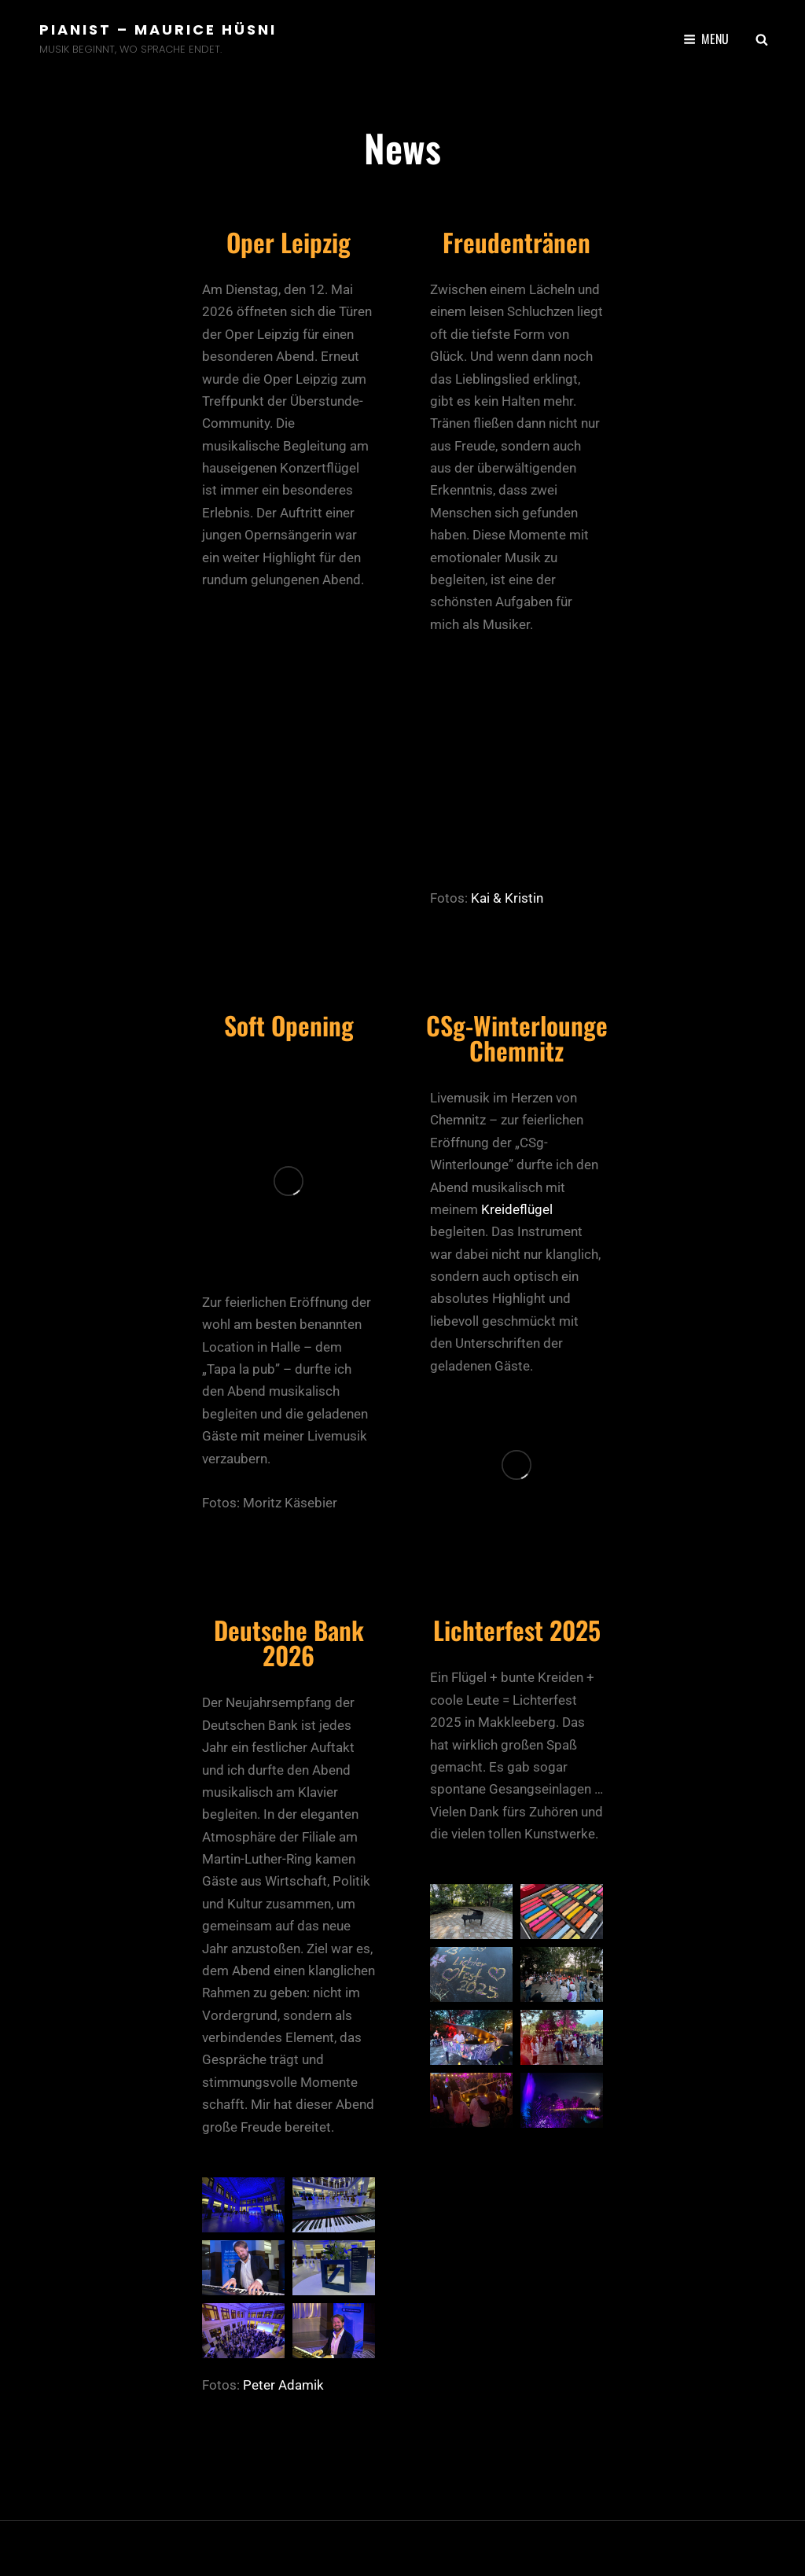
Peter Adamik (283, 2385)
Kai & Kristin (507, 898)
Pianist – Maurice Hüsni (158, 29)
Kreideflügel (517, 1209)
